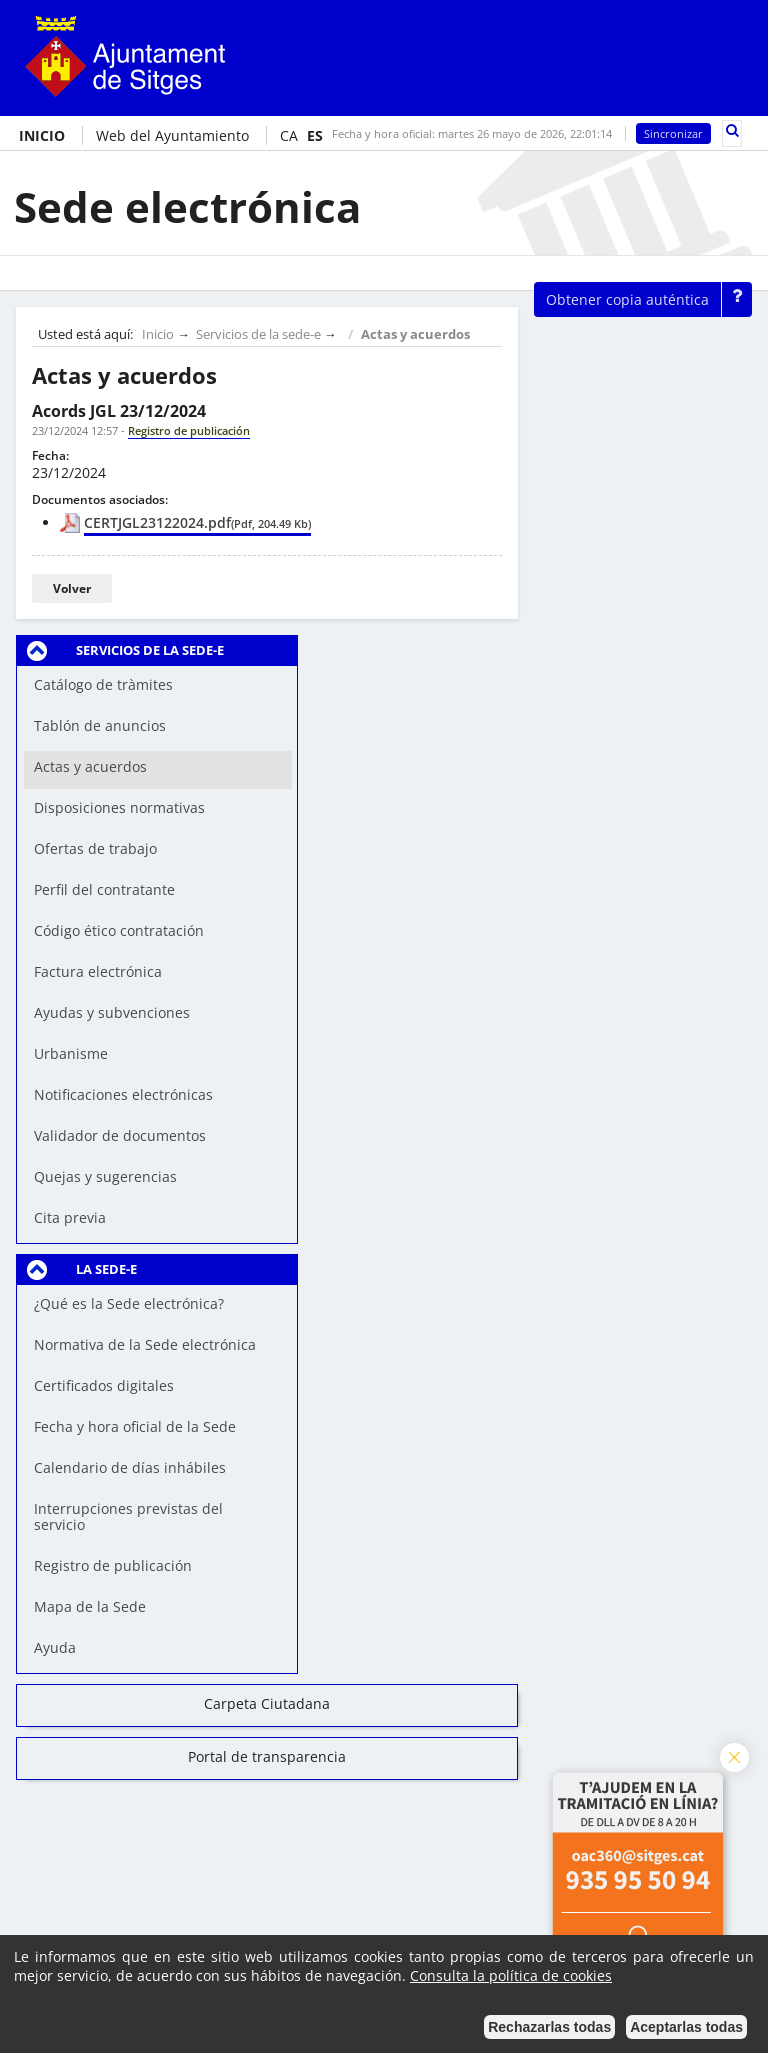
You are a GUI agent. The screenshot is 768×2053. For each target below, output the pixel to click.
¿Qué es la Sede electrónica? (129, 1303)
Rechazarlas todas (549, 2027)
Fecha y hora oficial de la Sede (135, 1426)
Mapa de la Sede (90, 1606)
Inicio (158, 334)
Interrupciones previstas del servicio (128, 1516)
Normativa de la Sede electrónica (145, 1344)
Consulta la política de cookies (511, 1975)
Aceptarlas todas (686, 2027)
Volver (72, 588)
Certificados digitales (104, 1385)
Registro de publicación (113, 1565)
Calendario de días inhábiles (130, 1467)
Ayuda (55, 1647)
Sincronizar (673, 133)
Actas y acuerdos (415, 334)
